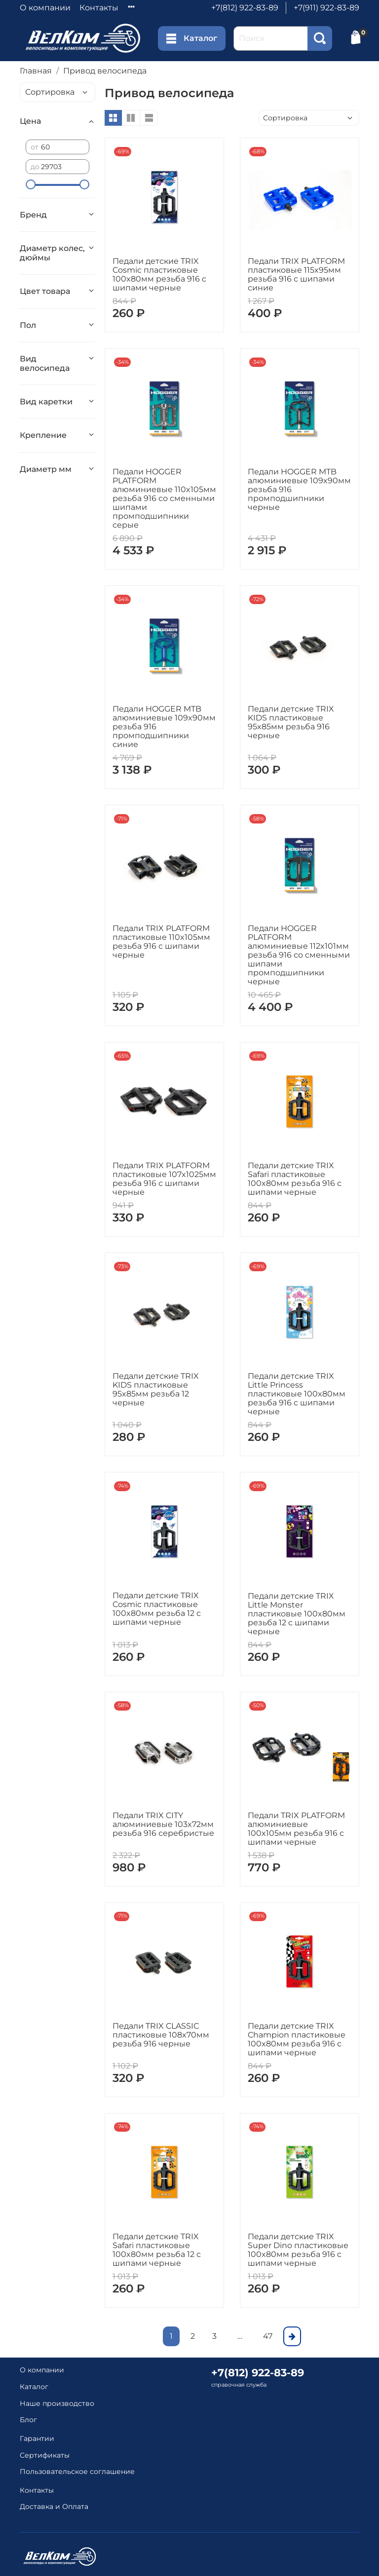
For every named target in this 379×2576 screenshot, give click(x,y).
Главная (36, 70)
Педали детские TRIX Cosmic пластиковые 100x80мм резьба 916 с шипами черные (159, 274)
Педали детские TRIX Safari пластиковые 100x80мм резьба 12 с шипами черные (157, 2250)
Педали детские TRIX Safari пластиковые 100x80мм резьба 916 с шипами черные (294, 1179)
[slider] (30, 184)
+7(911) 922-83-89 (326, 7)
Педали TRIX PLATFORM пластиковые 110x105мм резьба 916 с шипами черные (161, 942)
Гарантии (37, 2438)
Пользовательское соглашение (77, 2471)
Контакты (98, 7)
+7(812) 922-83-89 (244, 7)
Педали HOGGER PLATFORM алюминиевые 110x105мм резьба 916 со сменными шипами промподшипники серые (164, 498)
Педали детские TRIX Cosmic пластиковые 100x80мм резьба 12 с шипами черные (157, 1609)
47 (267, 2336)
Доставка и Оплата (54, 2506)
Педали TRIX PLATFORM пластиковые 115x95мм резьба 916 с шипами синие (296, 274)
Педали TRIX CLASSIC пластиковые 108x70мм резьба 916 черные (161, 2034)
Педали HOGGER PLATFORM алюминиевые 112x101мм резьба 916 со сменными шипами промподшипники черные (299, 955)
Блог (28, 2419)
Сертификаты (45, 2455)
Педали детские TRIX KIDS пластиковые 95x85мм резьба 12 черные (156, 1389)
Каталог (191, 38)
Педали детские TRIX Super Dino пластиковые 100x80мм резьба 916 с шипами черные (298, 2250)
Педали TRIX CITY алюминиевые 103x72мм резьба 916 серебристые (163, 1824)
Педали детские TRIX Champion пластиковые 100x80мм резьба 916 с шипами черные (296, 2039)
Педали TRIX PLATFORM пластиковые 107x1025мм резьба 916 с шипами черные (164, 1179)
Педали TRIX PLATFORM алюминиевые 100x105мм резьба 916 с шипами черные (296, 1829)
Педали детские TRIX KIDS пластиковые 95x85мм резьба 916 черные (291, 722)
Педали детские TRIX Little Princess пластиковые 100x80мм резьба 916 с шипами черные (296, 1393)
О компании (45, 7)
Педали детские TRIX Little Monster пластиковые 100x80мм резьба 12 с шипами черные (296, 1613)
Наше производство (57, 2403)
